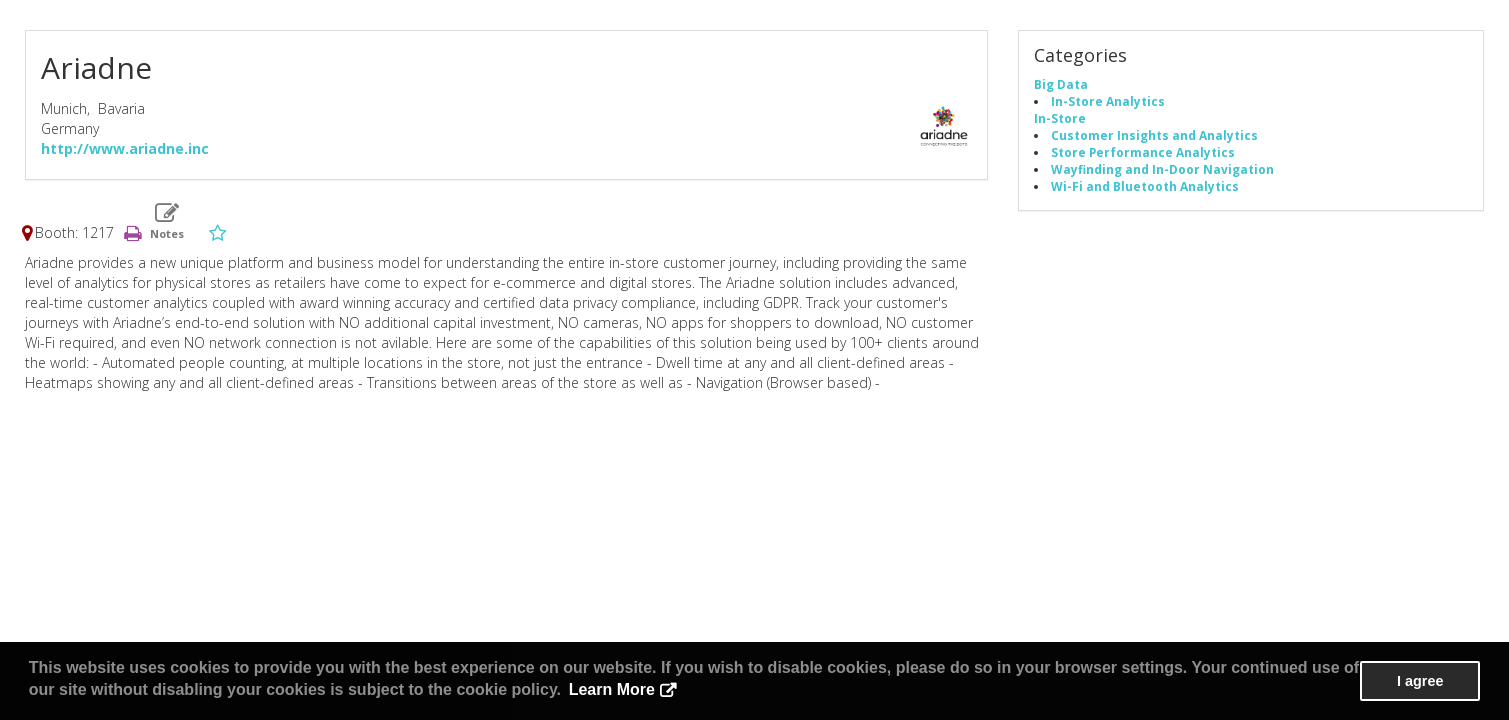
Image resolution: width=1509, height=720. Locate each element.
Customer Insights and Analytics (1154, 135)
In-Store (1060, 118)
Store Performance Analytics (1143, 152)
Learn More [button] (612, 689)
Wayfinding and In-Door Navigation (1162, 169)
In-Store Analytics (1108, 101)
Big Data (1061, 84)
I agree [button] (1420, 681)
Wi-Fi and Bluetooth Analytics (1145, 186)
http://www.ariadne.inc (125, 148)
